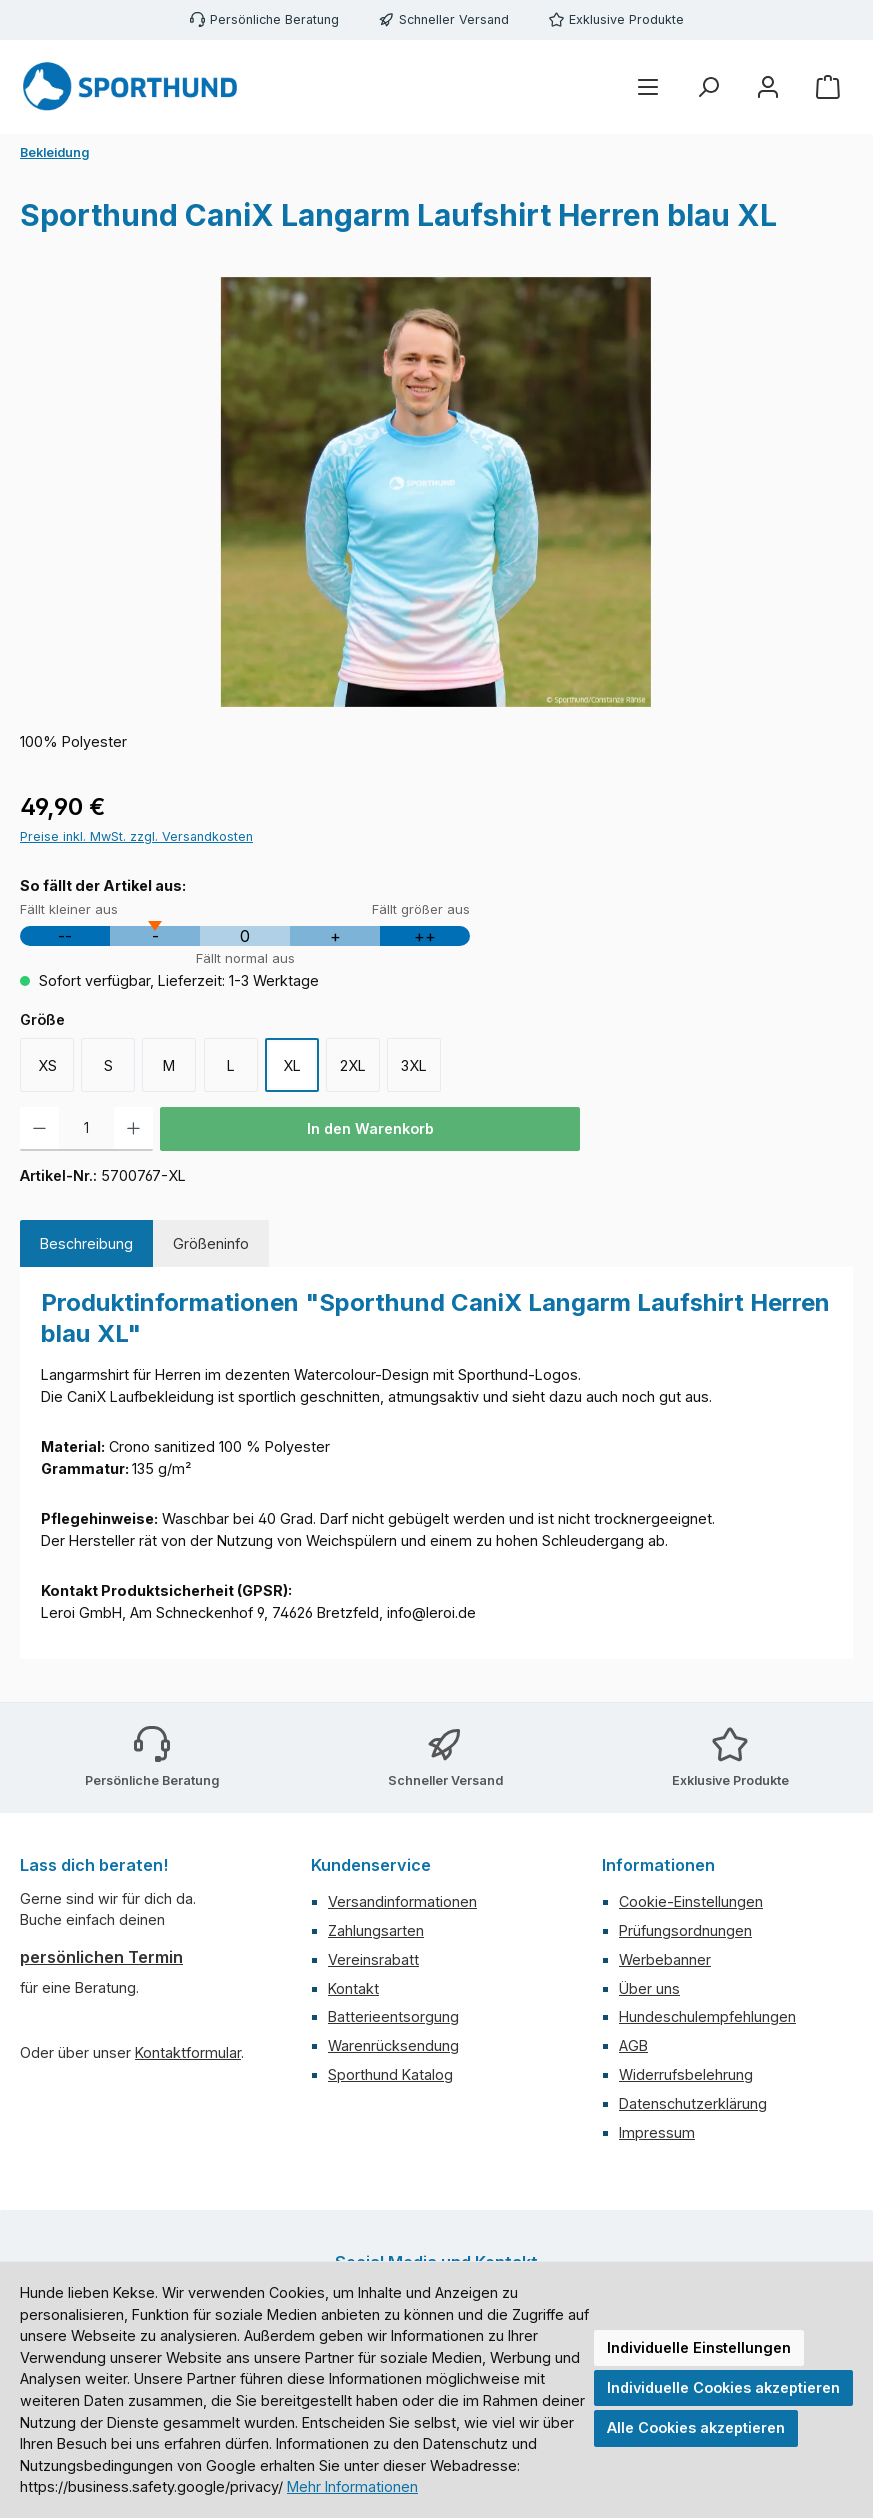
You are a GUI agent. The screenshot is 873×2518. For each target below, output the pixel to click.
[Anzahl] (86, 1129)
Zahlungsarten (376, 1930)
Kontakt (353, 1988)
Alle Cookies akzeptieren (696, 2427)
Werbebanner (665, 1959)
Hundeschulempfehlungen (707, 2016)
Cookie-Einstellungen (691, 1901)
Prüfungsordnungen (685, 1930)
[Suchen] (708, 87)
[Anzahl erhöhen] (133, 1129)
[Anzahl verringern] (39, 1129)
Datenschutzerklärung (693, 2103)
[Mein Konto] (768, 87)
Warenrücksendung (393, 2045)
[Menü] (648, 87)
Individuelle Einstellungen (699, 2347)
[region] (436, 492)
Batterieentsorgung (393, 2016)
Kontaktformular (188, 2052)
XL (292, 1065)
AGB (633, 2045)
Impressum (657, 2132)
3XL (414, 1065)
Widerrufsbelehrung (686, 2074)
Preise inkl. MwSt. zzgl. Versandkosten (136, 836)
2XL (353, 1065)
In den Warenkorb (370, 1128)
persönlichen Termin (101, 1957)
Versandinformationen (402, 1901)
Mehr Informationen (352, 2486)
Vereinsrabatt (373, 1959)
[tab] (86, 1244)
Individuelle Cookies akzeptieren (723, 2387)
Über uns (649, 1988)
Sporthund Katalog (390, 2074)
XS (47, 1065)
